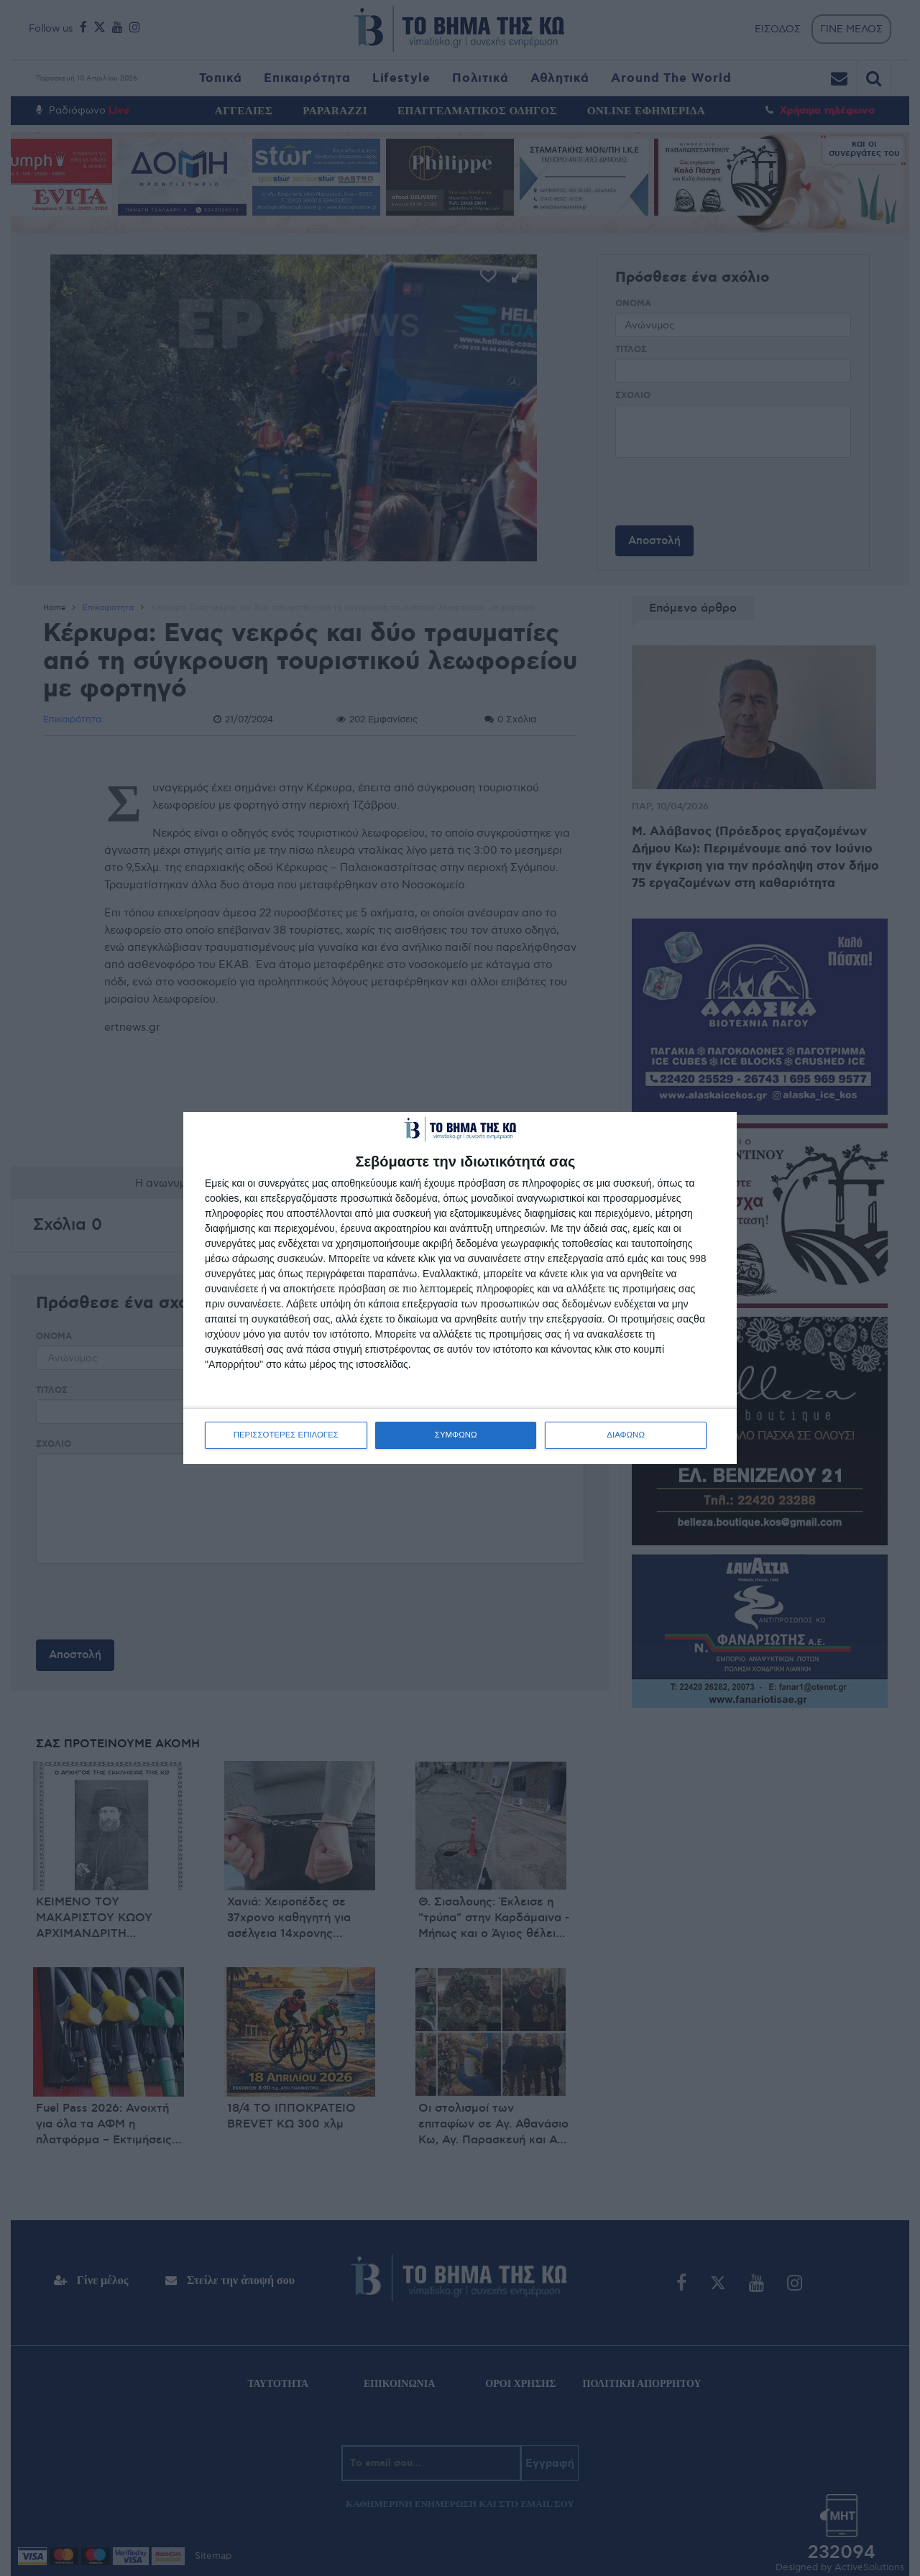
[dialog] (460, 1288)
